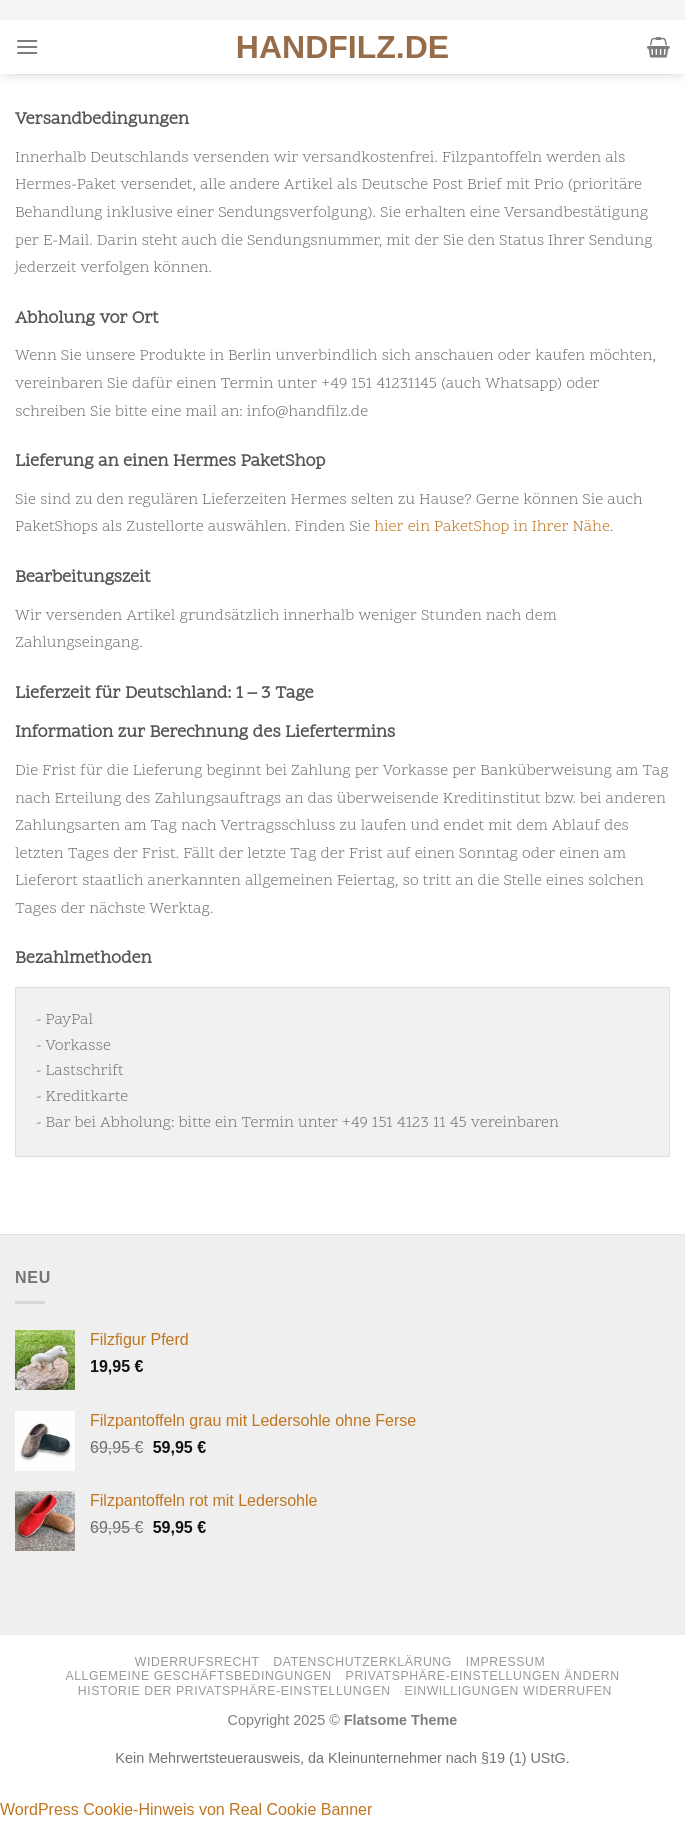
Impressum (506, 1662)
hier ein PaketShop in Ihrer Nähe (492, 527)
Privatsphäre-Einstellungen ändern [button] (483, 1676)
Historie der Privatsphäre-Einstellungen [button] (234, 1691)
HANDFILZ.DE (342, 47)
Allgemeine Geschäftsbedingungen (198, 1676)
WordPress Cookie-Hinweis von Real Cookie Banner (186, 1809)
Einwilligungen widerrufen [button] (508, 1691)
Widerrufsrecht (197, 1662)
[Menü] (27, 46)
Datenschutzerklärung (362, 1662)
